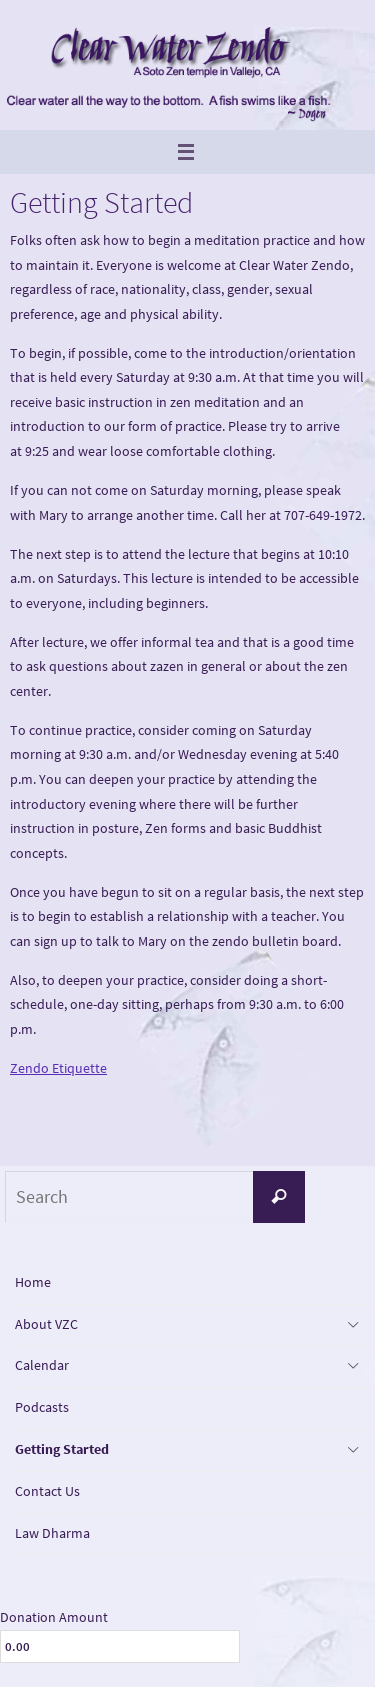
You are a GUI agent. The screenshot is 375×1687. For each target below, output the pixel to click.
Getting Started (62, 1449)
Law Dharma (52, 1533)
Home (33, 1282)
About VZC (46, 1324)
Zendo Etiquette (58, 1068)
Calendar (42, 1365)
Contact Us (47, 1491)
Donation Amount (54, 1617)
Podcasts (42, 1407)
